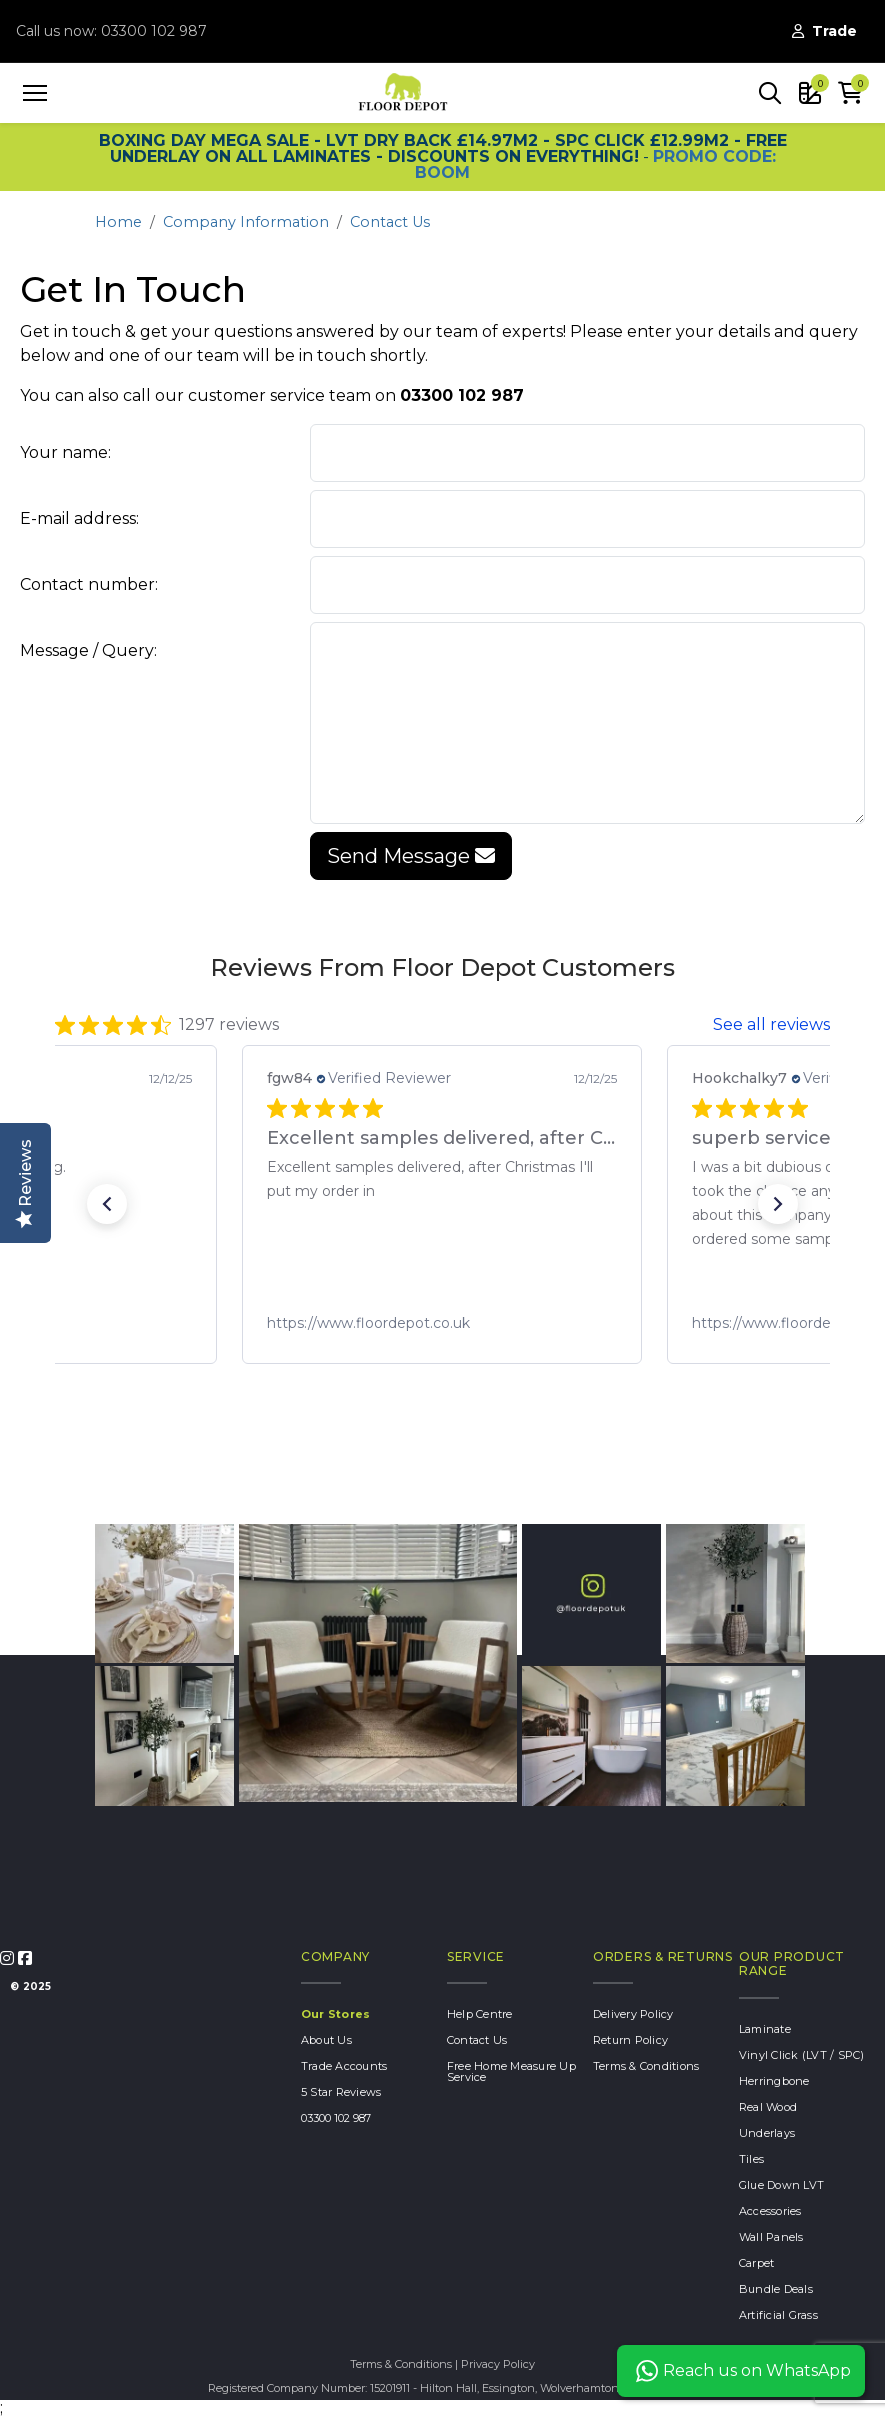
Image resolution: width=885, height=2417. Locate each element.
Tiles (751, 2159)
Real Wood (768, 2107)
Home (118, 222)
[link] (442, 1323)
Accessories (770, 2211)
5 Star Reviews (341, 2092)
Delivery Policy (633, 2014)
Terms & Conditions (646, 2066)
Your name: (65, 452)
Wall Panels (771, 2237)
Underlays (767, 2133)
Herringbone (774, 2081)
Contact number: (89, 584)
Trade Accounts (344, 2066)
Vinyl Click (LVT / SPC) (802, 2055)
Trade (824, 31)
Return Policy (630, 2040)
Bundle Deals (776, 2289)
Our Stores (336, 2014)
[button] (770, 93)
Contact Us (390, 222)
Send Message (411, 856)
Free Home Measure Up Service (511, 2071)
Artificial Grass (778, 2315)
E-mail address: (79, 518)
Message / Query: (88, 650)
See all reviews (771, 1024)
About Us (326, 2040)
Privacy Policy (498, 2364)
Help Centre (480, 2014)
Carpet (757, 2263)
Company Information (246, 222)
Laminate (765, 2029)
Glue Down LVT (781, 2185)
